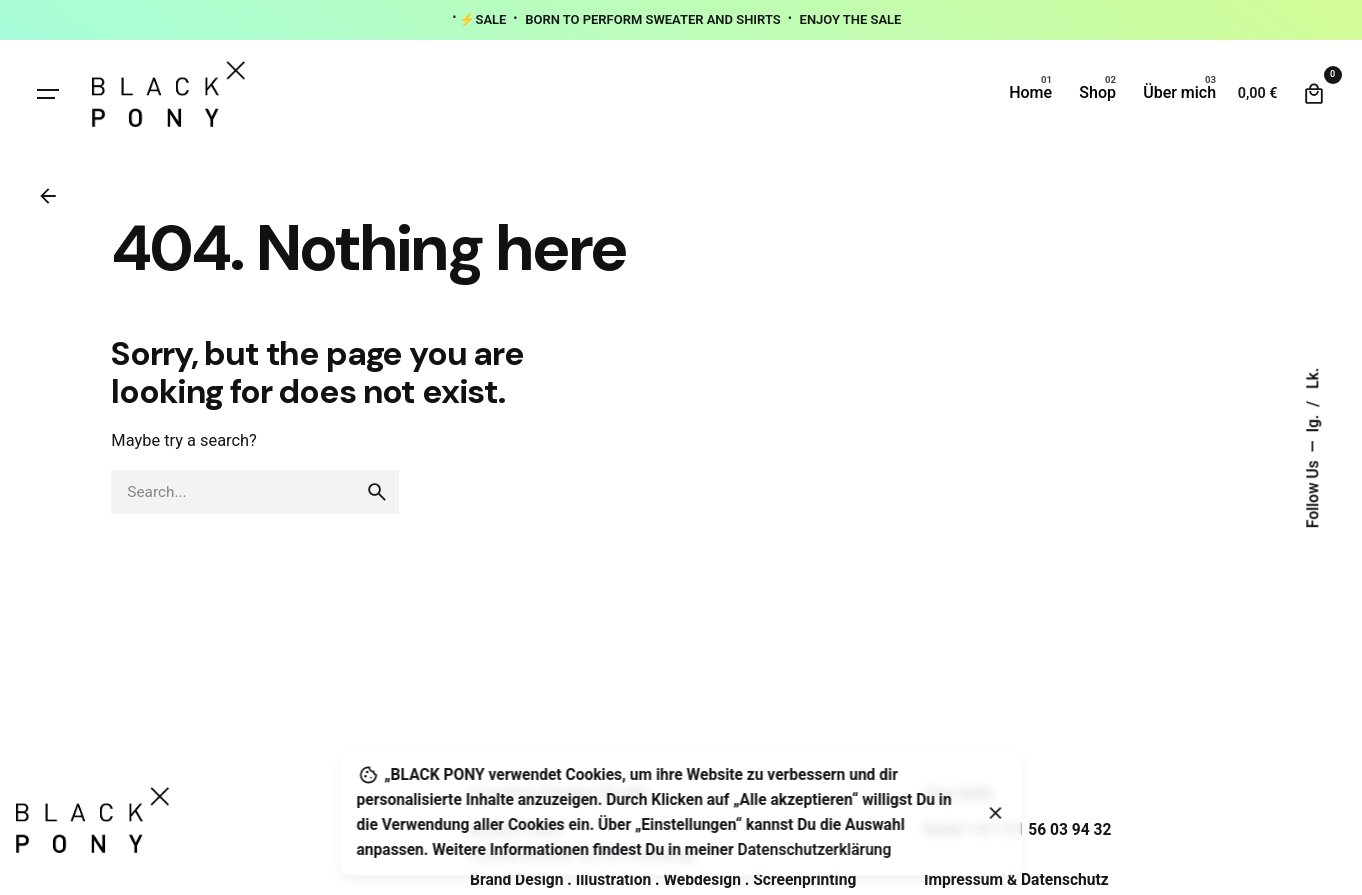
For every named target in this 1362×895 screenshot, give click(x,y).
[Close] (996, 813)
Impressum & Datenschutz (1016, 880)
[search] (377, 492)
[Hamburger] (48, 94)
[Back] (48, 196)
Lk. (1314, 377)
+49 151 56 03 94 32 (1039, 830)
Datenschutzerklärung (815, 850)
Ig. (1314, 421)
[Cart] (1314, 94)
